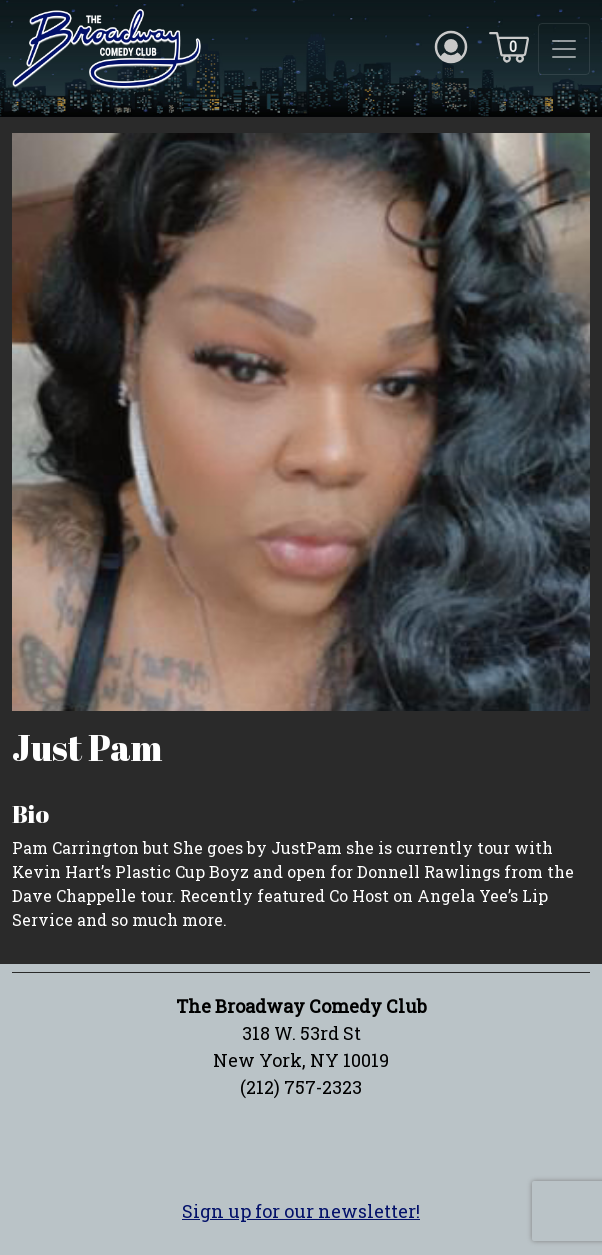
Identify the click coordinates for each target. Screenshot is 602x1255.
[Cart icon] (509, 46)
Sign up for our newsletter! (301, 1211)
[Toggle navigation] (564, 49)
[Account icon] (451, 46)
